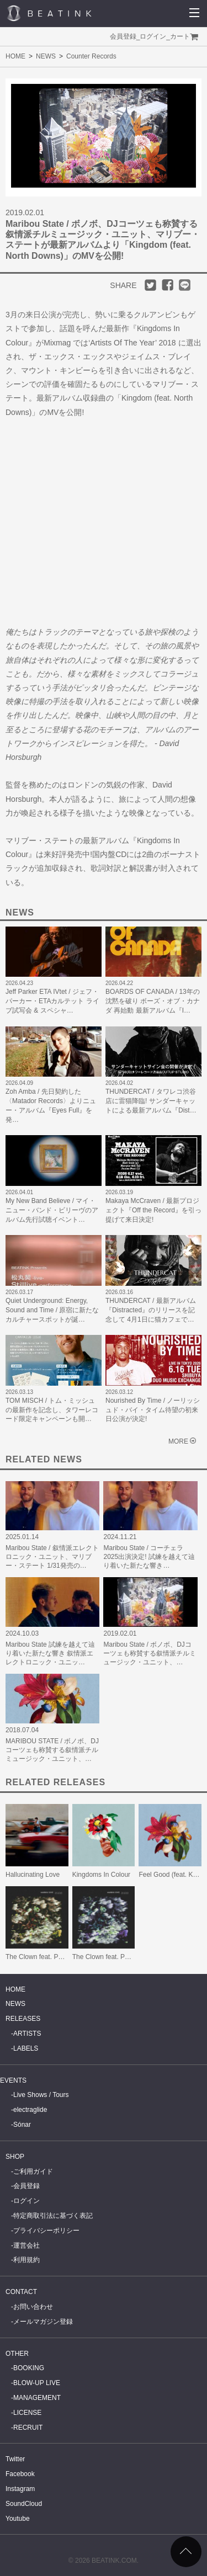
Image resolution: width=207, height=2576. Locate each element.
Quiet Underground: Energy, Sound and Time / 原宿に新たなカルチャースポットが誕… (52, 1310)
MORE (178, 1441)
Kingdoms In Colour (101, 1874)
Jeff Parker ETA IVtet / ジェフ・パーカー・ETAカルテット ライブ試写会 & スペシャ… (52, 1001)
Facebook (20, 2474)
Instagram (20, 2489)
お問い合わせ (33, 2307)
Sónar (22, 2124)
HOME (15, 56)
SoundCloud (24, 2504)
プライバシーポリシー (46, 2230)
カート (180, 36)
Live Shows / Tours (41, 2095)
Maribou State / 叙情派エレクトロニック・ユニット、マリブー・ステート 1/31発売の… (52, 1556)
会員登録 (123, 36)
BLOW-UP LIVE (36, 2383)
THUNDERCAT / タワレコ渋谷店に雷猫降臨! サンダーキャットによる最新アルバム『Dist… (151, 1101)
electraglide (30, 2110)
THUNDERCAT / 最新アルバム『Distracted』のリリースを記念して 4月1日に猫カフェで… (150, 1310)
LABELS (25, 2048)
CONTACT (21, 2292)
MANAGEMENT (37, 2398)
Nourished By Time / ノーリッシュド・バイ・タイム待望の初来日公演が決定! (152, 1410)
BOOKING (28, 2368)
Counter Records (91, 56)
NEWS (46, 56)
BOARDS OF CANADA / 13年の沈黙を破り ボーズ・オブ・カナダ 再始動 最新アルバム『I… (152, 1001)
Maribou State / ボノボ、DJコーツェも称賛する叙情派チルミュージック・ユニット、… (149, 1653)
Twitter (15, 2459)
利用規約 (26, 2260)
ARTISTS (27, 2033)
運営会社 (26, 2245)
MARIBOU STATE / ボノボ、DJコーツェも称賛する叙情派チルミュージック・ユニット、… (52, 1750)
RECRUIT (28, 2427)
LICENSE (27, 2413)
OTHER (17, 2353)
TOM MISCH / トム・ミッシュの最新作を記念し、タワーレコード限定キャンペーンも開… (52, 1410)
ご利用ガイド (33, 2171)
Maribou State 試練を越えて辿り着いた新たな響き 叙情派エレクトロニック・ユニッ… (50, 1653)
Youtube (18, 2518)
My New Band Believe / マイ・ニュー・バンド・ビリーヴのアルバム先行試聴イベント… (52, 1210)
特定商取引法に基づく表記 (53, 2216)
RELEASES (23, 2019)
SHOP (15, 2156)
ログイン (153, 36)
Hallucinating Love (33, 1874)
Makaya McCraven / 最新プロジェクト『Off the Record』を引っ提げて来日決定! (153, 1210)
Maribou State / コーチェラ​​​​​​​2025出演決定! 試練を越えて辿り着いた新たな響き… (148, 1556)
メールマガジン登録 (43, 2321)
